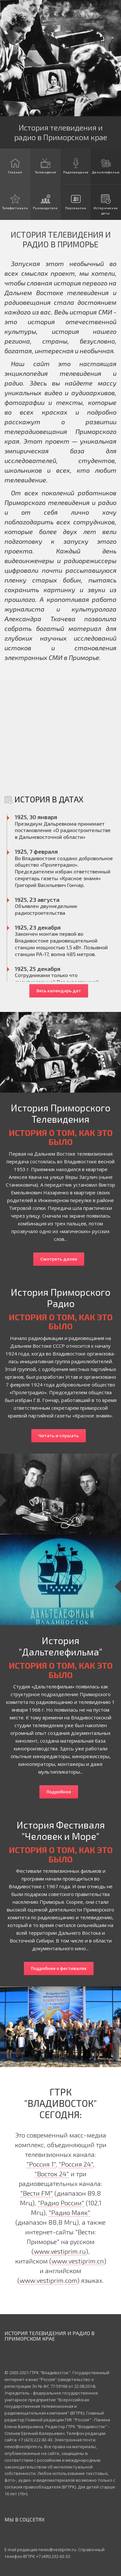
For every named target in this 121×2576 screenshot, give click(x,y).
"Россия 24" (76, 2164)
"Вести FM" (36, 2193)
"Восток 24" (52, 2174)
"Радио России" (61, 2203)
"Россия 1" (40, 2164)
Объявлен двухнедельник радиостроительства (46, 909)
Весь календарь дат (58, 991)
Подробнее (58, 1792)
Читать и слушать (58, 1435)
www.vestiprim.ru (60, 2251)
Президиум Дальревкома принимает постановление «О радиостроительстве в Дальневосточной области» (63, 830)
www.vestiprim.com (48, 2280)
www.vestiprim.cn (78, 2261)
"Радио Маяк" (69, 2212)
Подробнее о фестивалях (58, 1968)
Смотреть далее (58, 1259)
